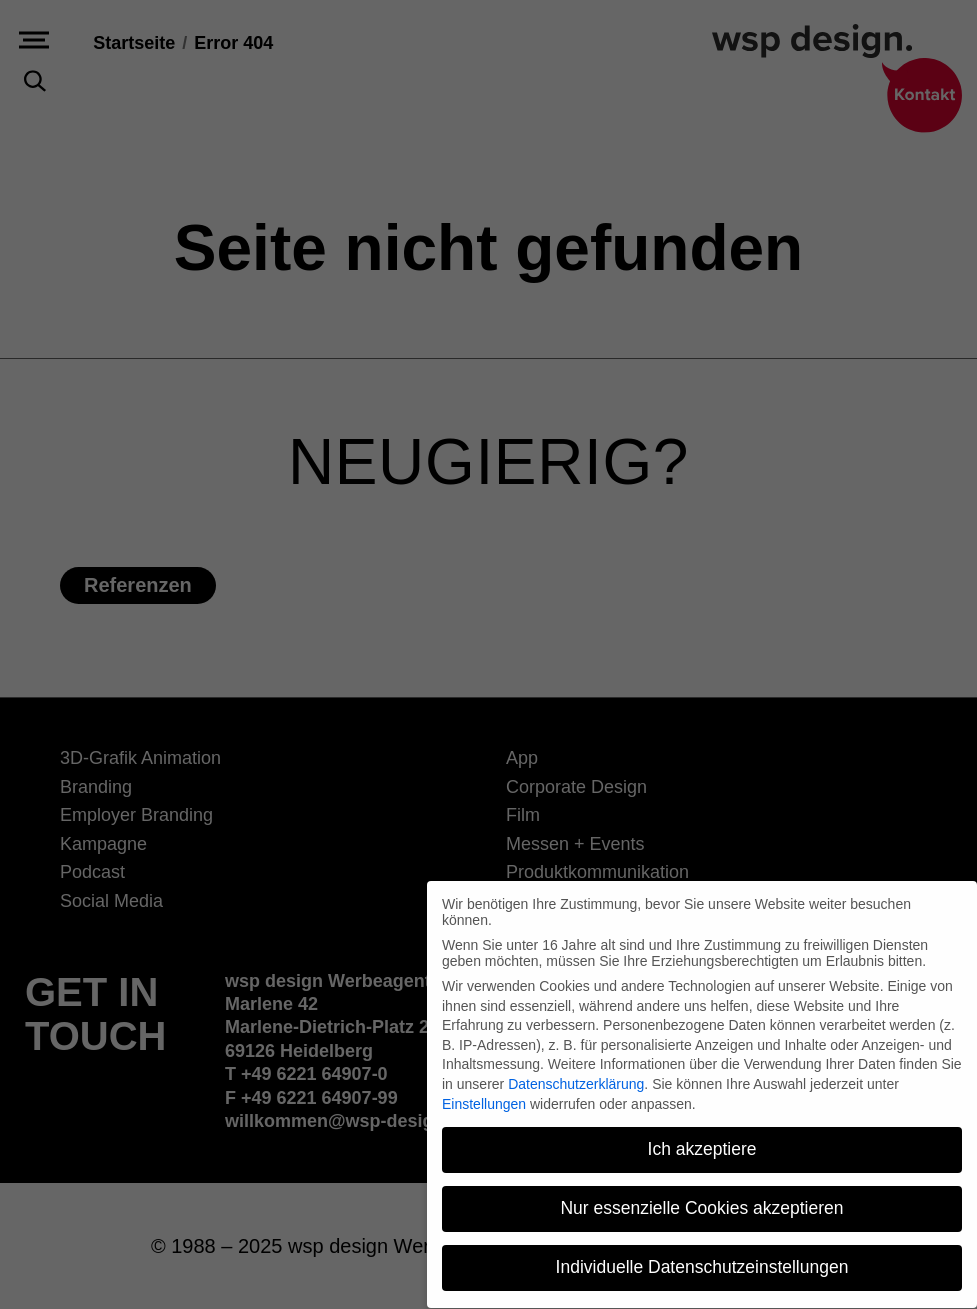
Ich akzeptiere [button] (702, 1138)
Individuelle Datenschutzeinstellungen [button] (702, 1256)
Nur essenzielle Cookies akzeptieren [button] (701, 1197)
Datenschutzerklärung (576, 1073)
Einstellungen (484, 1092)
